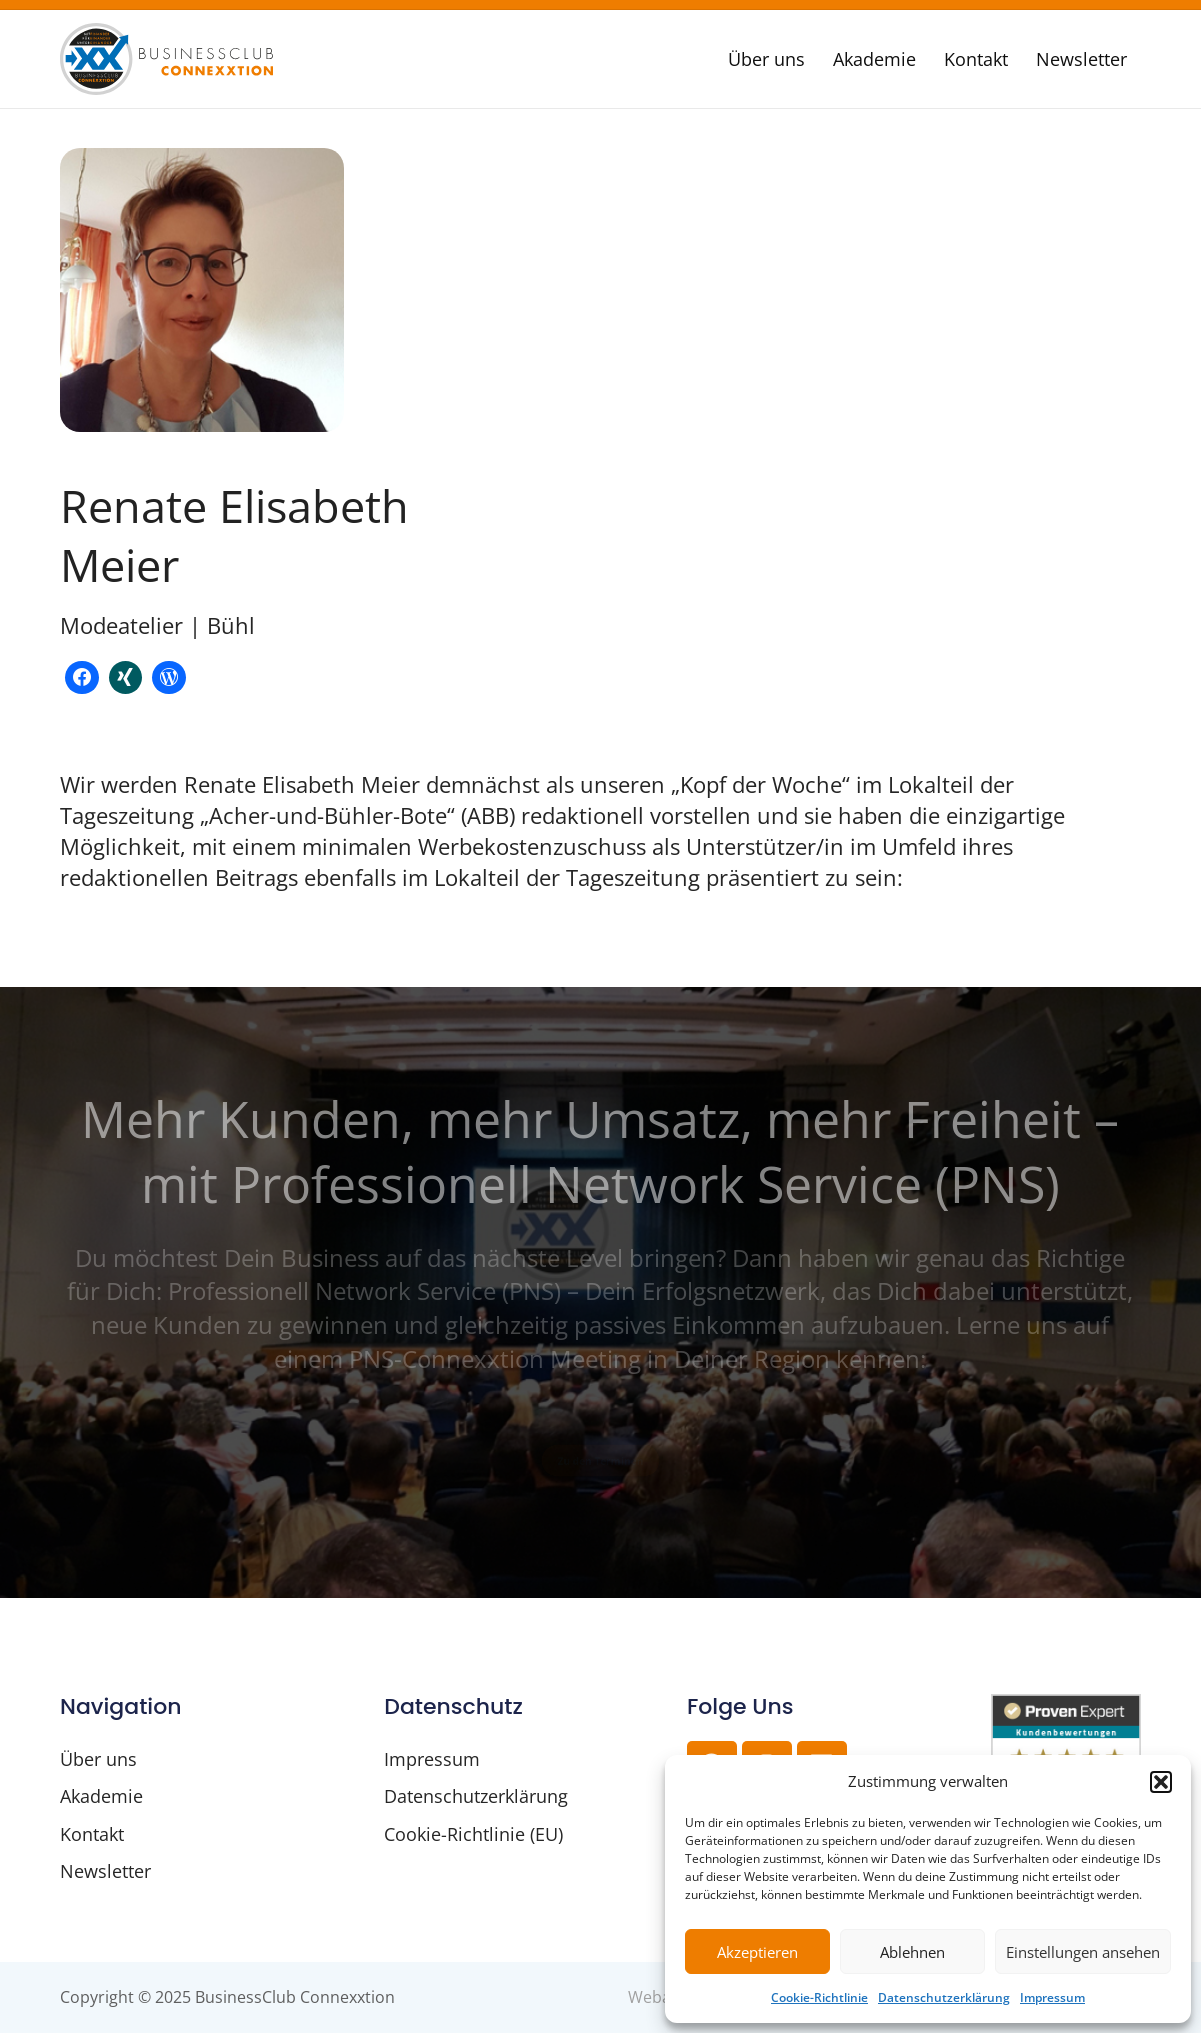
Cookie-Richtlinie (819, 1997)
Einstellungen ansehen (1083, 1952)
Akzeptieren (757, 1952)
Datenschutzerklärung (944, 1997)
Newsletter (1081, 59)
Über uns (766, 59)
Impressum (1052, 1997)
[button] (1161, 1782)
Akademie (874, 59)
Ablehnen (912, 1952)
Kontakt (976, 59)
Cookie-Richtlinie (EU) (473, 1834)
